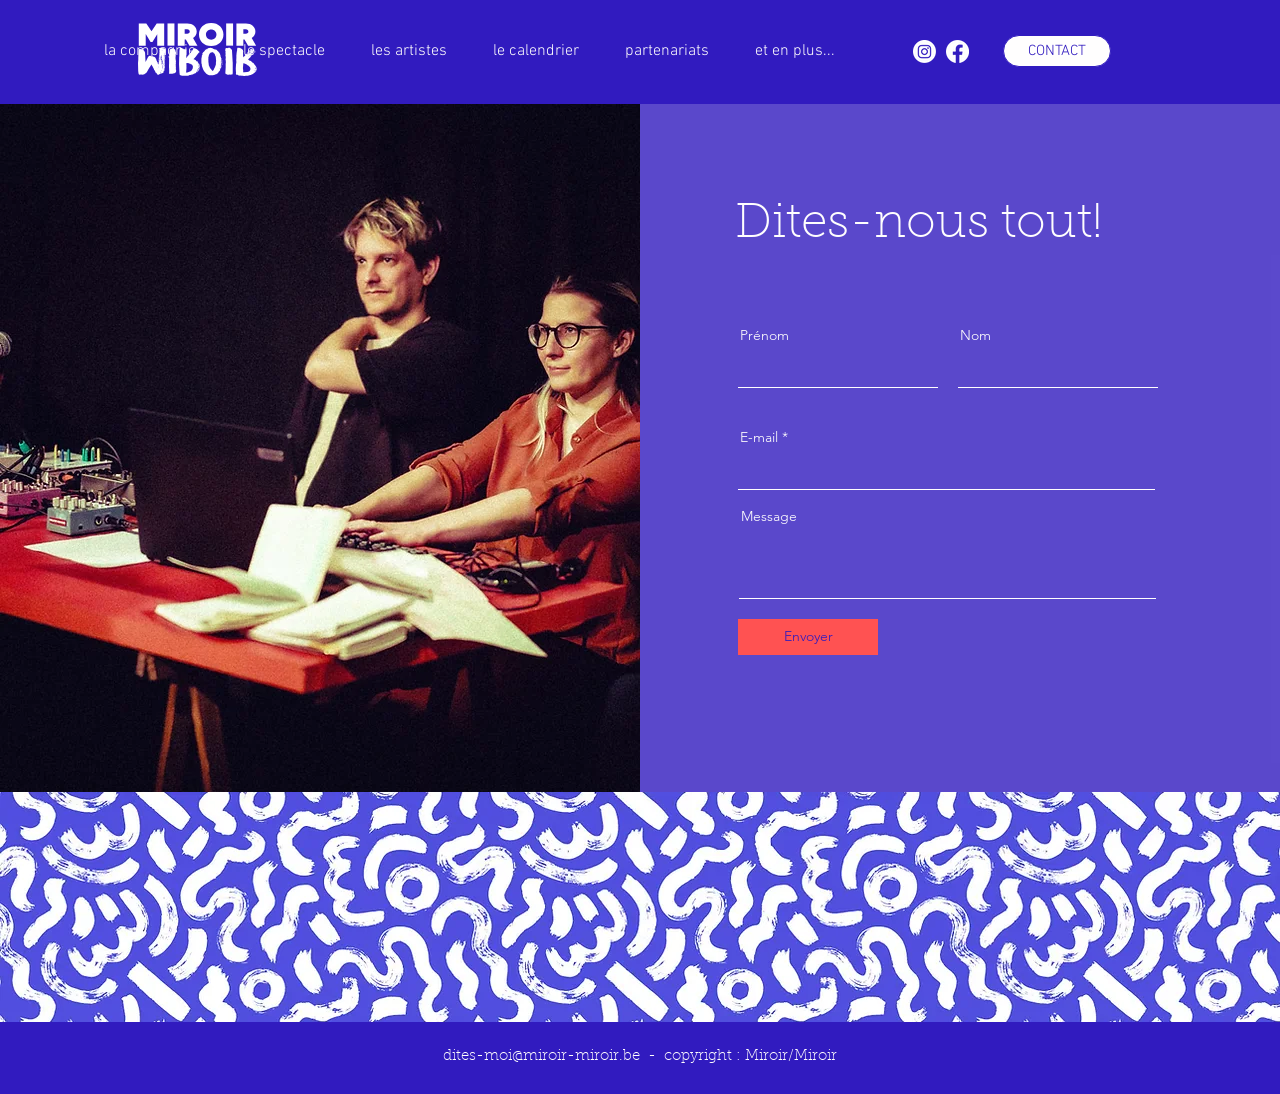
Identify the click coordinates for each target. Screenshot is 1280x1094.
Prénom (764, 335)
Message (769, 516)
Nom (975, 335)
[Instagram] (924, 51)
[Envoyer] (808, 637)
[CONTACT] (1057, 51)
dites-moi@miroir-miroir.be (541, 1056)
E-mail (759, 437)
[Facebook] (957, 51)
